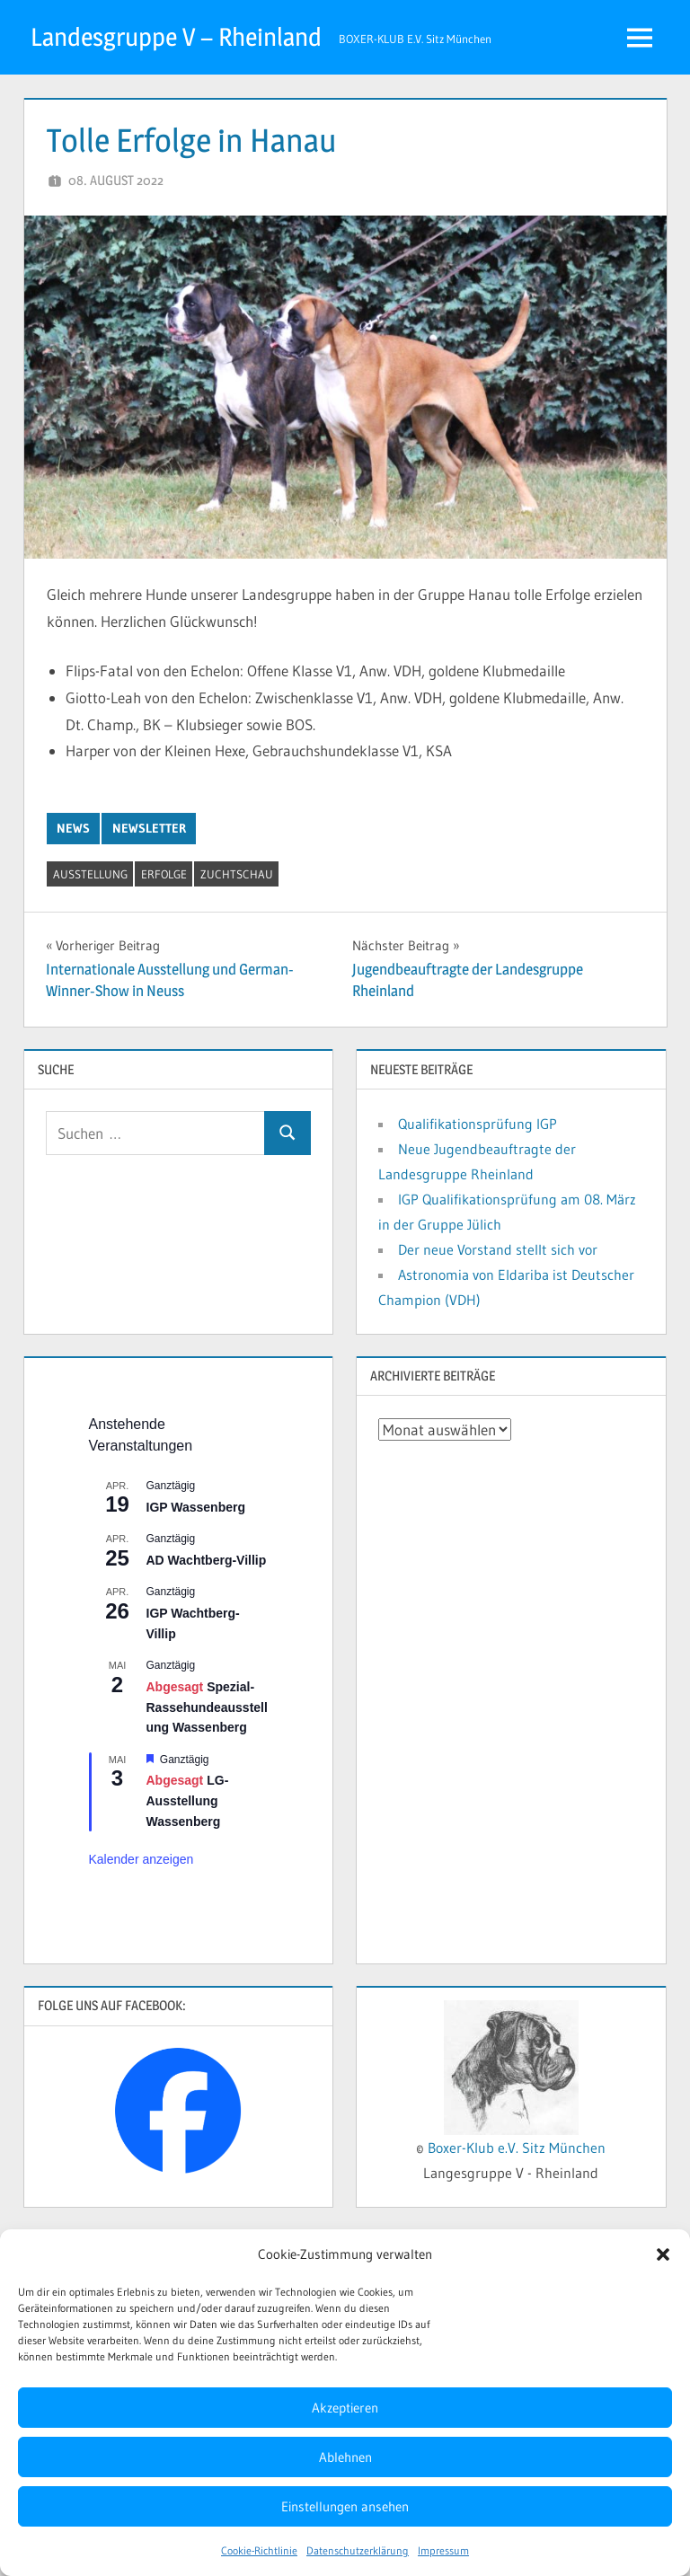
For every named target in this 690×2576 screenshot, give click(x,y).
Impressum (443, 2550)
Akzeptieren (345, 2407)
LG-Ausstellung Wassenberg (187, 1800)
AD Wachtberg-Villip (206, 1560)
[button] (663, 2254)
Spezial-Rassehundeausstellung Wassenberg (207, 1707)
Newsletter (149, 828)
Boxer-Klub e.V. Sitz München (517, 2148)
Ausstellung (90, 874)
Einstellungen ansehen (345, 2506)
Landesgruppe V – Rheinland (176, 37)
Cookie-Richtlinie (259, 2550)
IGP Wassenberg (195, 1507)
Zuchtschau (236, 874)
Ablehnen (345, 2457)
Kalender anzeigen (141, 1859)
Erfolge (164, 874)
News (73, 828)
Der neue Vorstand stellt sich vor (497, 1249)
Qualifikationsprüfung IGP (477, 1124)
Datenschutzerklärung (357, 2550)
